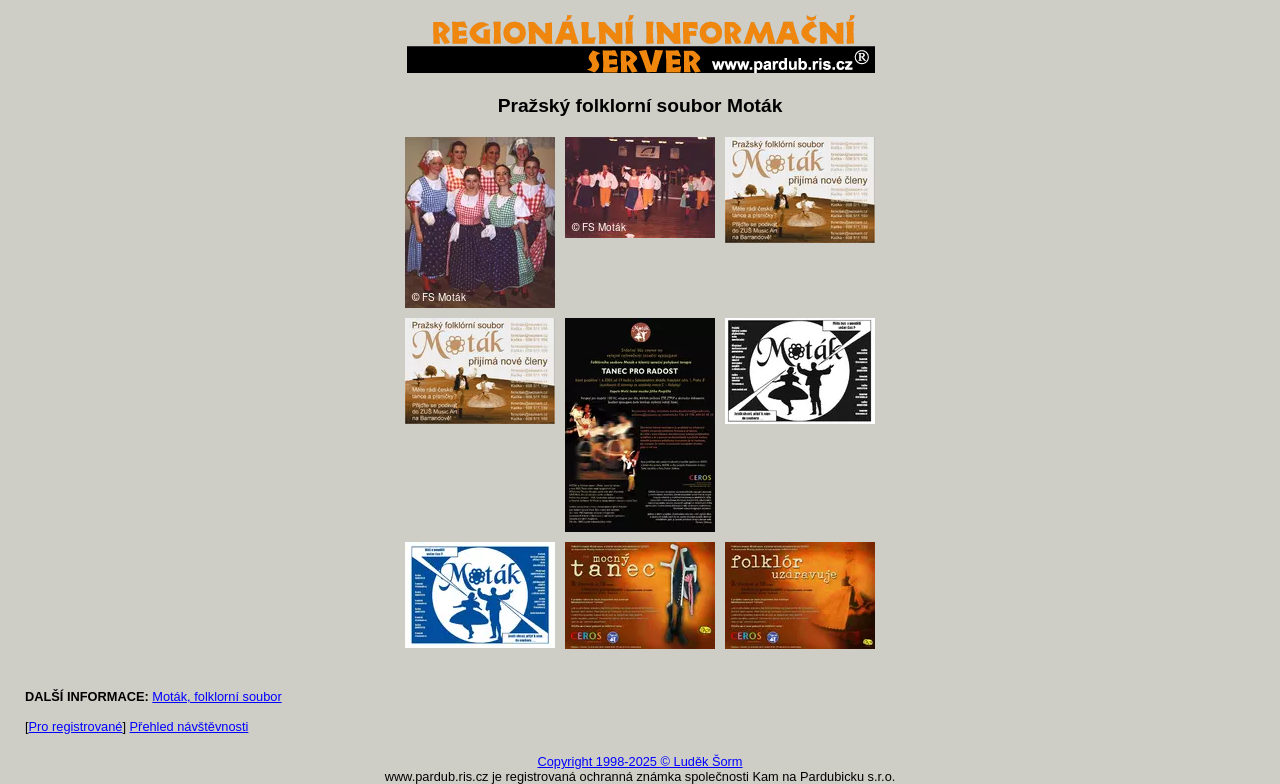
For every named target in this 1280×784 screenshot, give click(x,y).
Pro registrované (76, 726)
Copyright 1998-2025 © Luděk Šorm (639, 761)
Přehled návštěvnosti (189, 726)
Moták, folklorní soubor (216, 696)
